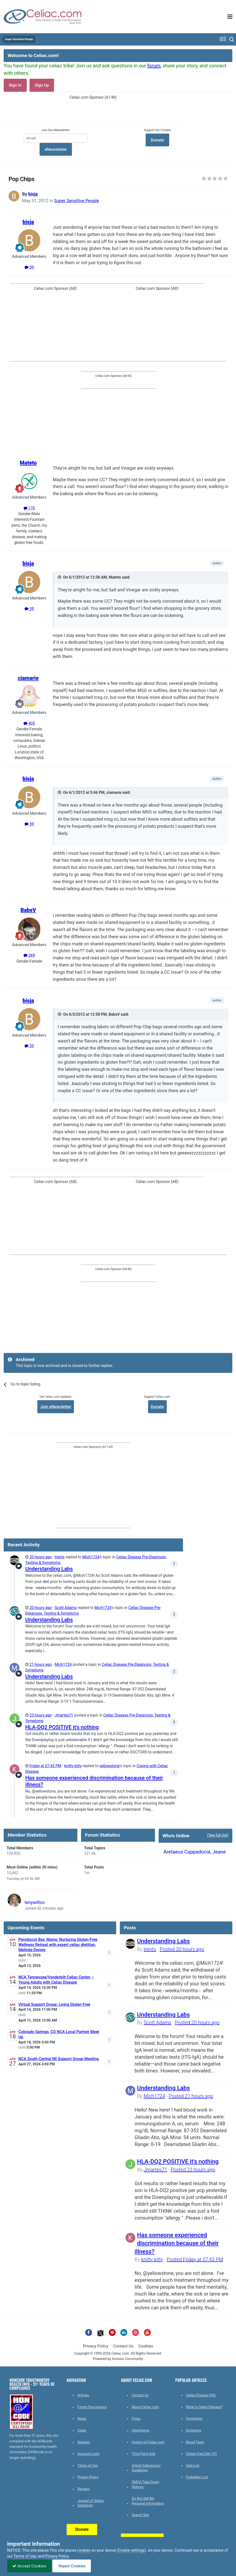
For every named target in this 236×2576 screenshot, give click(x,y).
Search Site (140, 2515)
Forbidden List (197, 2477)
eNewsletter (56, 149)
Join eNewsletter (55, 1406)
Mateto (28, 463)
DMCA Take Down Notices (145, 2484)
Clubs (81, 2430)
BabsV (28, 910)
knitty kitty (73, 1766)
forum (154, 66)
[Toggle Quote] (60, 577)
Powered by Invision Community (118, 2359)
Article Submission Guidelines (146, 2468)
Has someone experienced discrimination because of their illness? (177, 2243)
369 (29, 955)
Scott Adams (66, 1608)
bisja (33, 194)
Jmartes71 (64, 1715)
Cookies (145, 2346)
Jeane (219, 1852)
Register (83, 2442)
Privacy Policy (95, 2346)
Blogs (81, 2419)
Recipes (83, 2489)
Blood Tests (195, 2442)
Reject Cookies (71, 2565)
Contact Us (123, 2346)
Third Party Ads (143, 2454)
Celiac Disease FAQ (201, 2395)
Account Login (88, 2454)
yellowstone (109, 1766)
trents (60, 1557)
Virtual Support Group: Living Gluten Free (54, 2004)
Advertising (140, 2430)
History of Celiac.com (148, 2442)
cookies (83, 2550)
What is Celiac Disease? (204, 2407)
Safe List (192, 2466)
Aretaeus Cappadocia (187, 1852)
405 (29, 723)
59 (29, 267)
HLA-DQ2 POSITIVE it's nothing (62, 1727)
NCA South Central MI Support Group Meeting (58, 2058)
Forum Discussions (92, 2407)
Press (136, 2419)
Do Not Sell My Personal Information (148, 2501)
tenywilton (35, 1902)
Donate (157, 1406)
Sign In (15, 85)
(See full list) (217, 1835)
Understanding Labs (49, 1569)
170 (29, 508)
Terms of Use (87, 2466)
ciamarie (28, 678)
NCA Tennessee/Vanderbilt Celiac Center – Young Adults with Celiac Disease (56, 1980)
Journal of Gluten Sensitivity (90, 2503)
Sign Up (42, 85)
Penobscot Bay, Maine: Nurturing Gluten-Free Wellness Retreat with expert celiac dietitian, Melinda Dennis (57, 1944)
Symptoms (194, 2419)
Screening (193, 2430)
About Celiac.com (145, 2407)
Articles (83, 2395)
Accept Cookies (29, 2565)
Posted (182, 1949)
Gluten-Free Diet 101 (201, 2454)
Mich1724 (90, 1557)
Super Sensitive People (76, 200)
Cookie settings (131, 2550)
